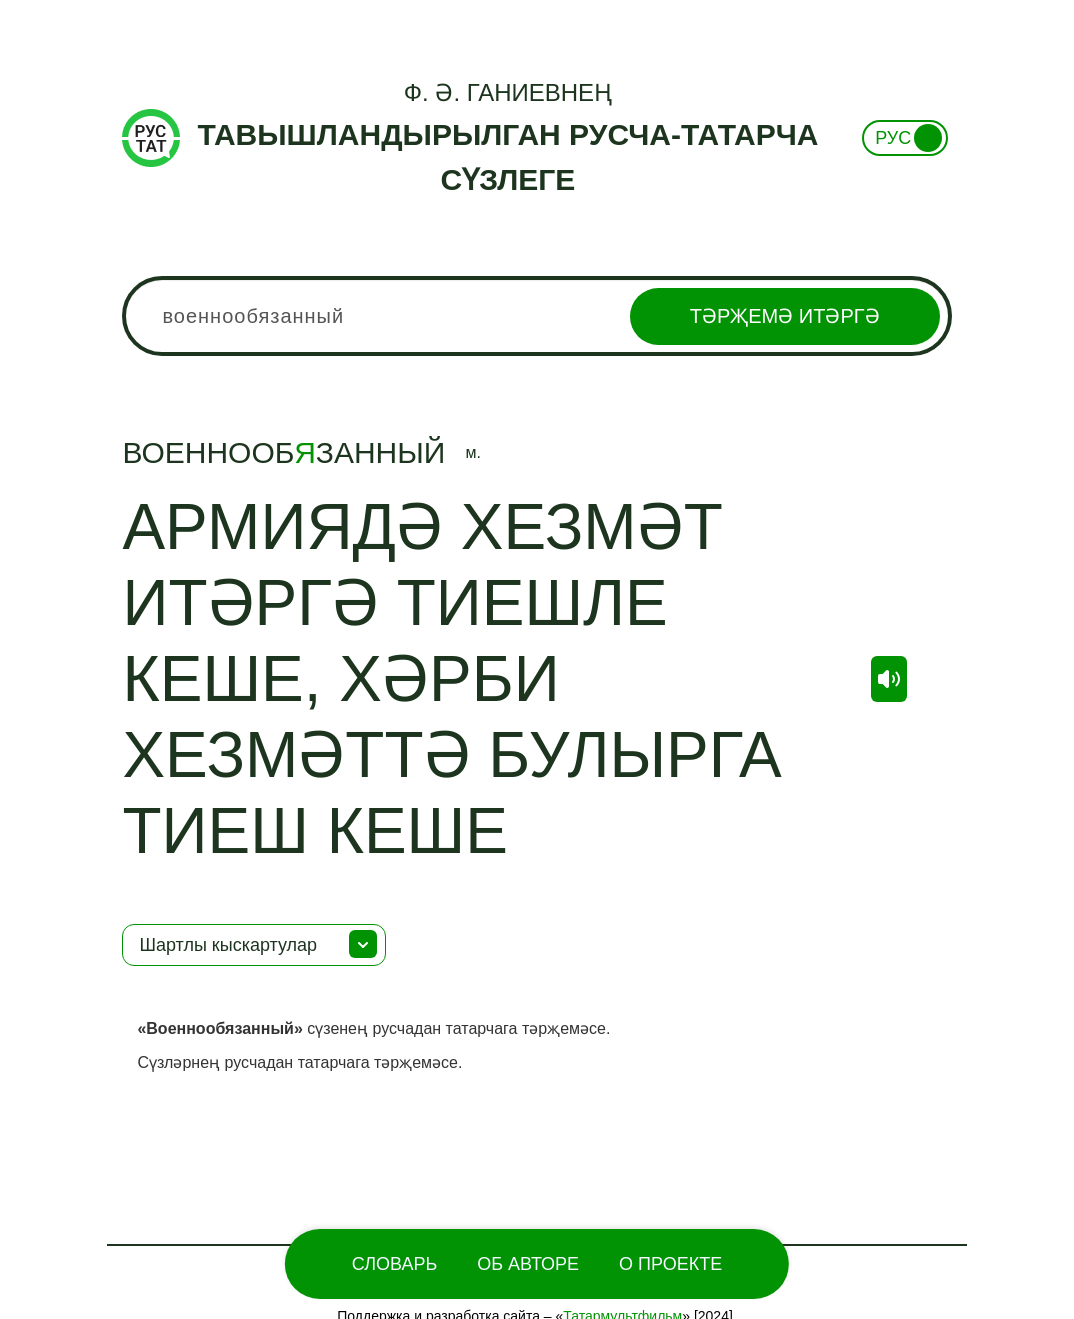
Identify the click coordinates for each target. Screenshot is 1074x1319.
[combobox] (536, 316)
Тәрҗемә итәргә (785, 316)
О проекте (670, 1264)
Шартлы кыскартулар (228, 945)
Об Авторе (528, 1264)
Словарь (394, 1264)
